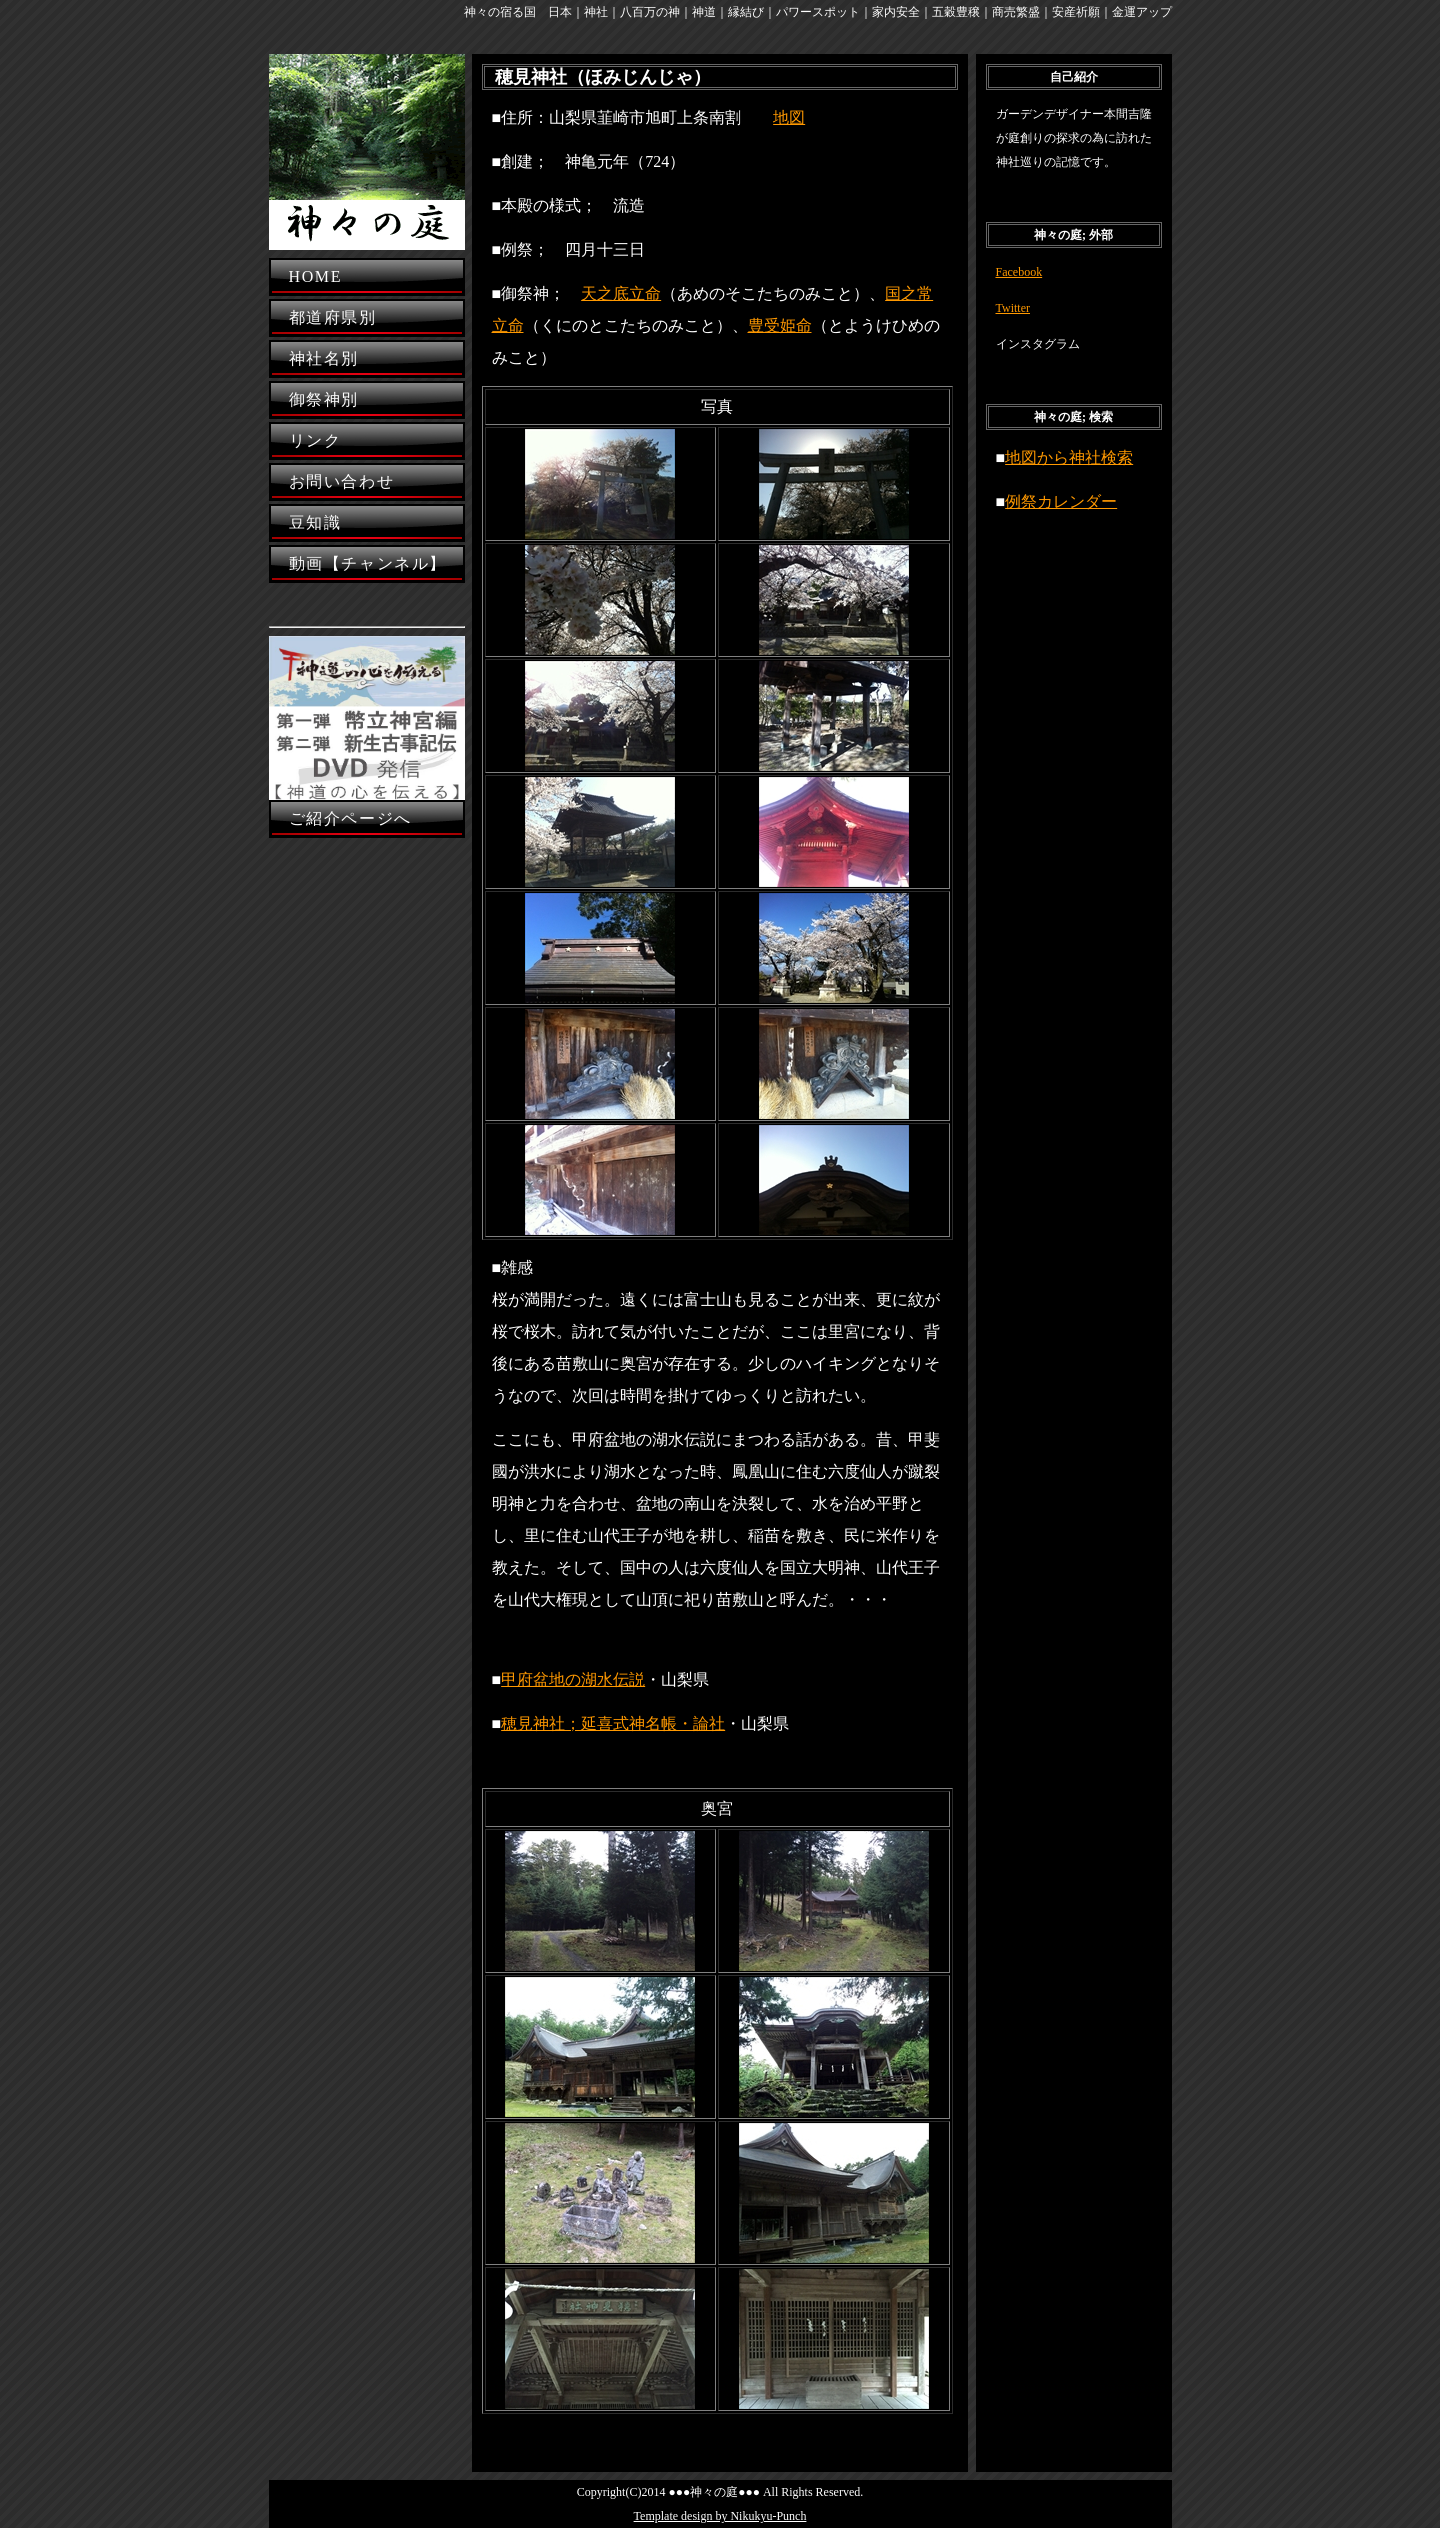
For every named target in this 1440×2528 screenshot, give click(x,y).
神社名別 (324, 358)
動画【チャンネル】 (368, 563)
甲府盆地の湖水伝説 (573, 1679)
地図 (789, 117)
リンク (315, 440)
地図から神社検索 (1069, 457)
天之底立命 (621, 293)
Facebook (1019, 272)
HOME (316, 276)
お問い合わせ (342, 481)
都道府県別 (333, 317)
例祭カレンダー (1061, 501)
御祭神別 (324, 399)
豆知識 (315, 522)
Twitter (1013, 308)
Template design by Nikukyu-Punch (720, 2516)
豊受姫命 (780, 325)
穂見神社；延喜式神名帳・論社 (613, 1723)
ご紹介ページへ (350, 818)
